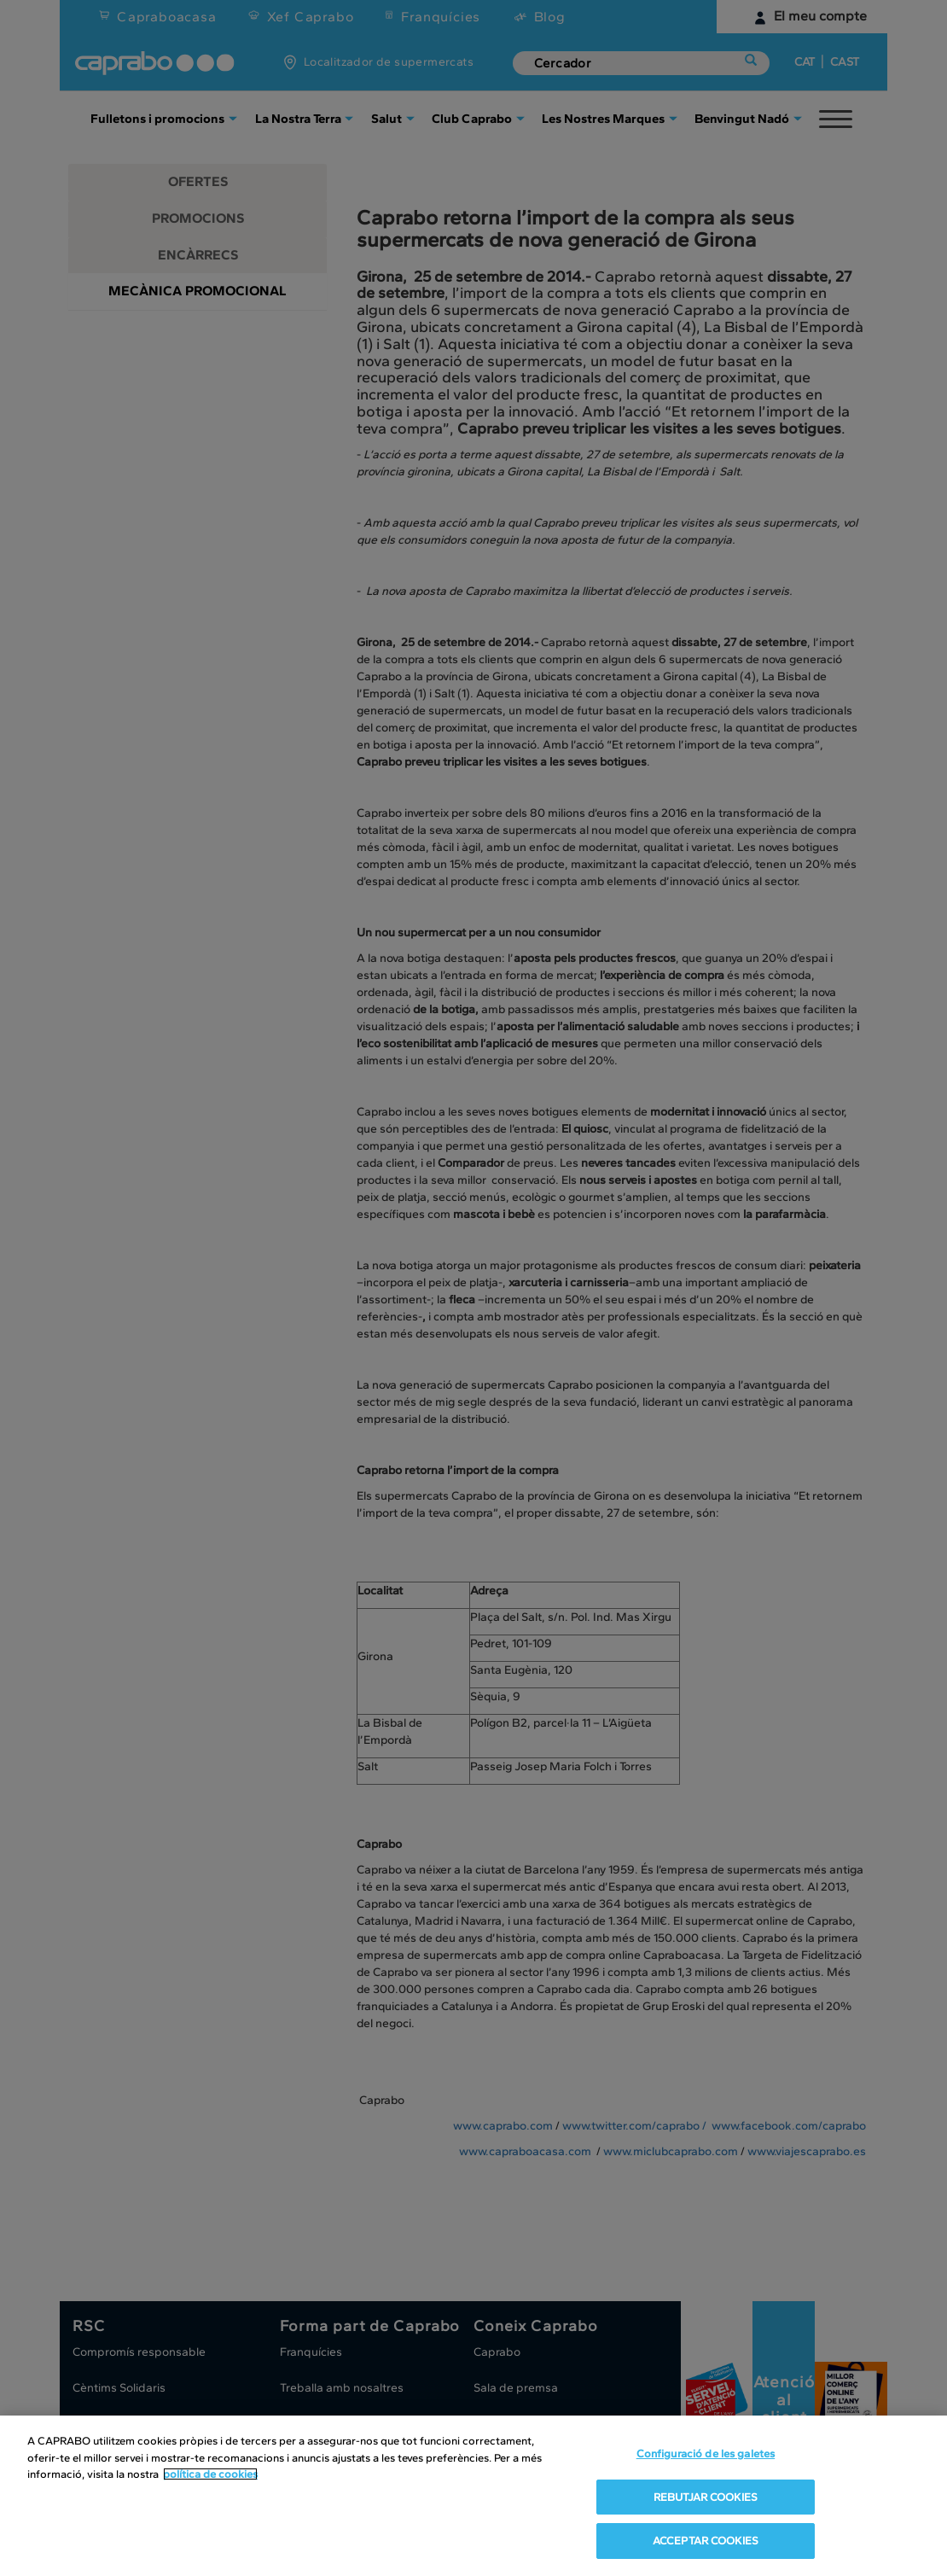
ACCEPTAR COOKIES (705, 2540)
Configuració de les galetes (706, 2453)
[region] (473, 2496)
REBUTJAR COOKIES (706, 2497)
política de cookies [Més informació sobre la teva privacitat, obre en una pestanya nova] (210, 2474)
